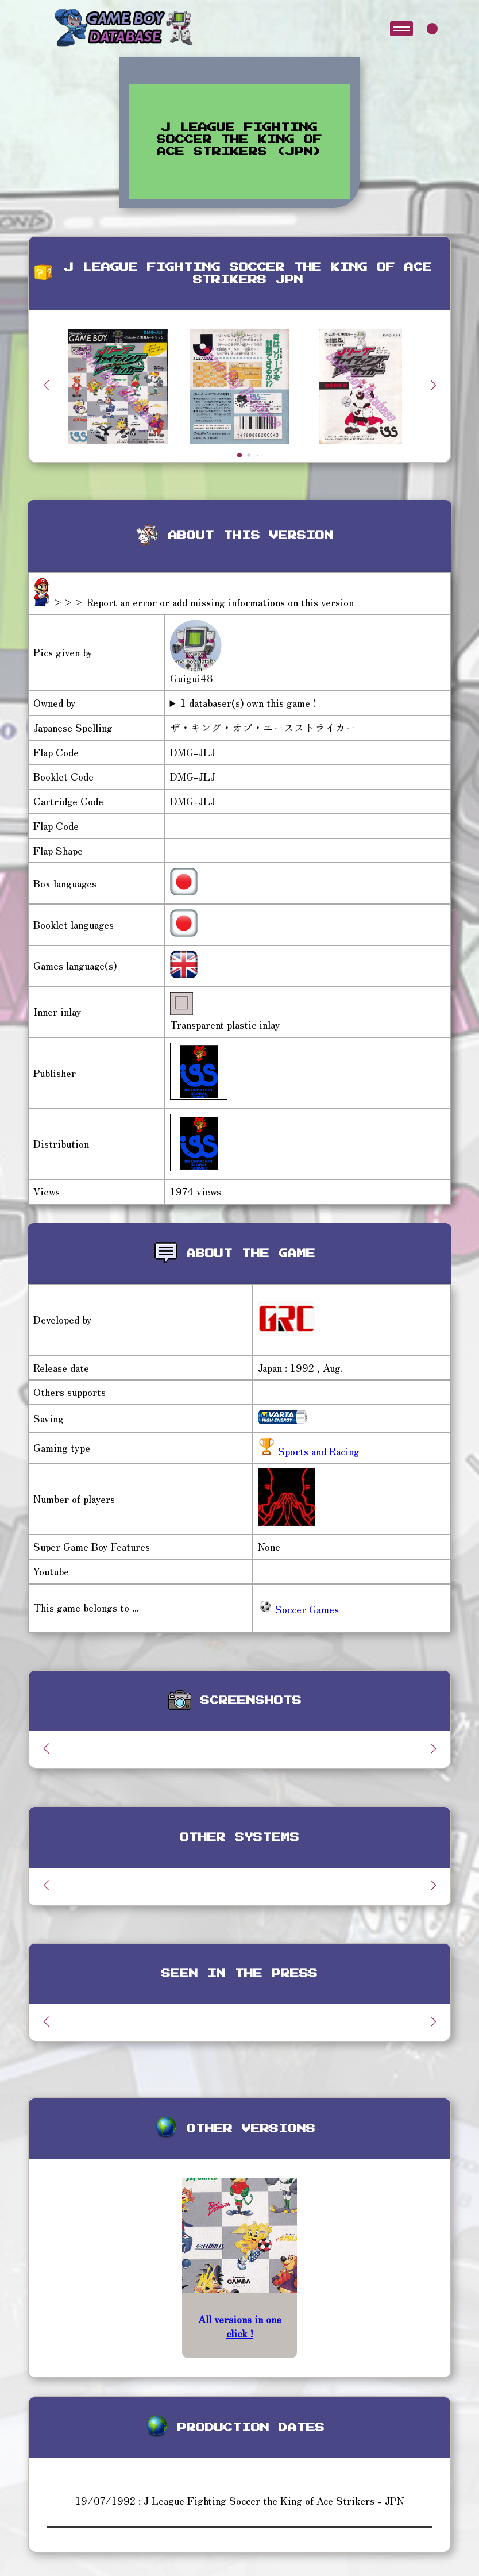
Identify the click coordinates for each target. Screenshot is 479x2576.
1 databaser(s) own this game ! (248, 703)
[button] (433, 385)
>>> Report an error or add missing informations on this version (203, 602)
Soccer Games (298, 1609)
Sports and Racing (317, 1451)
